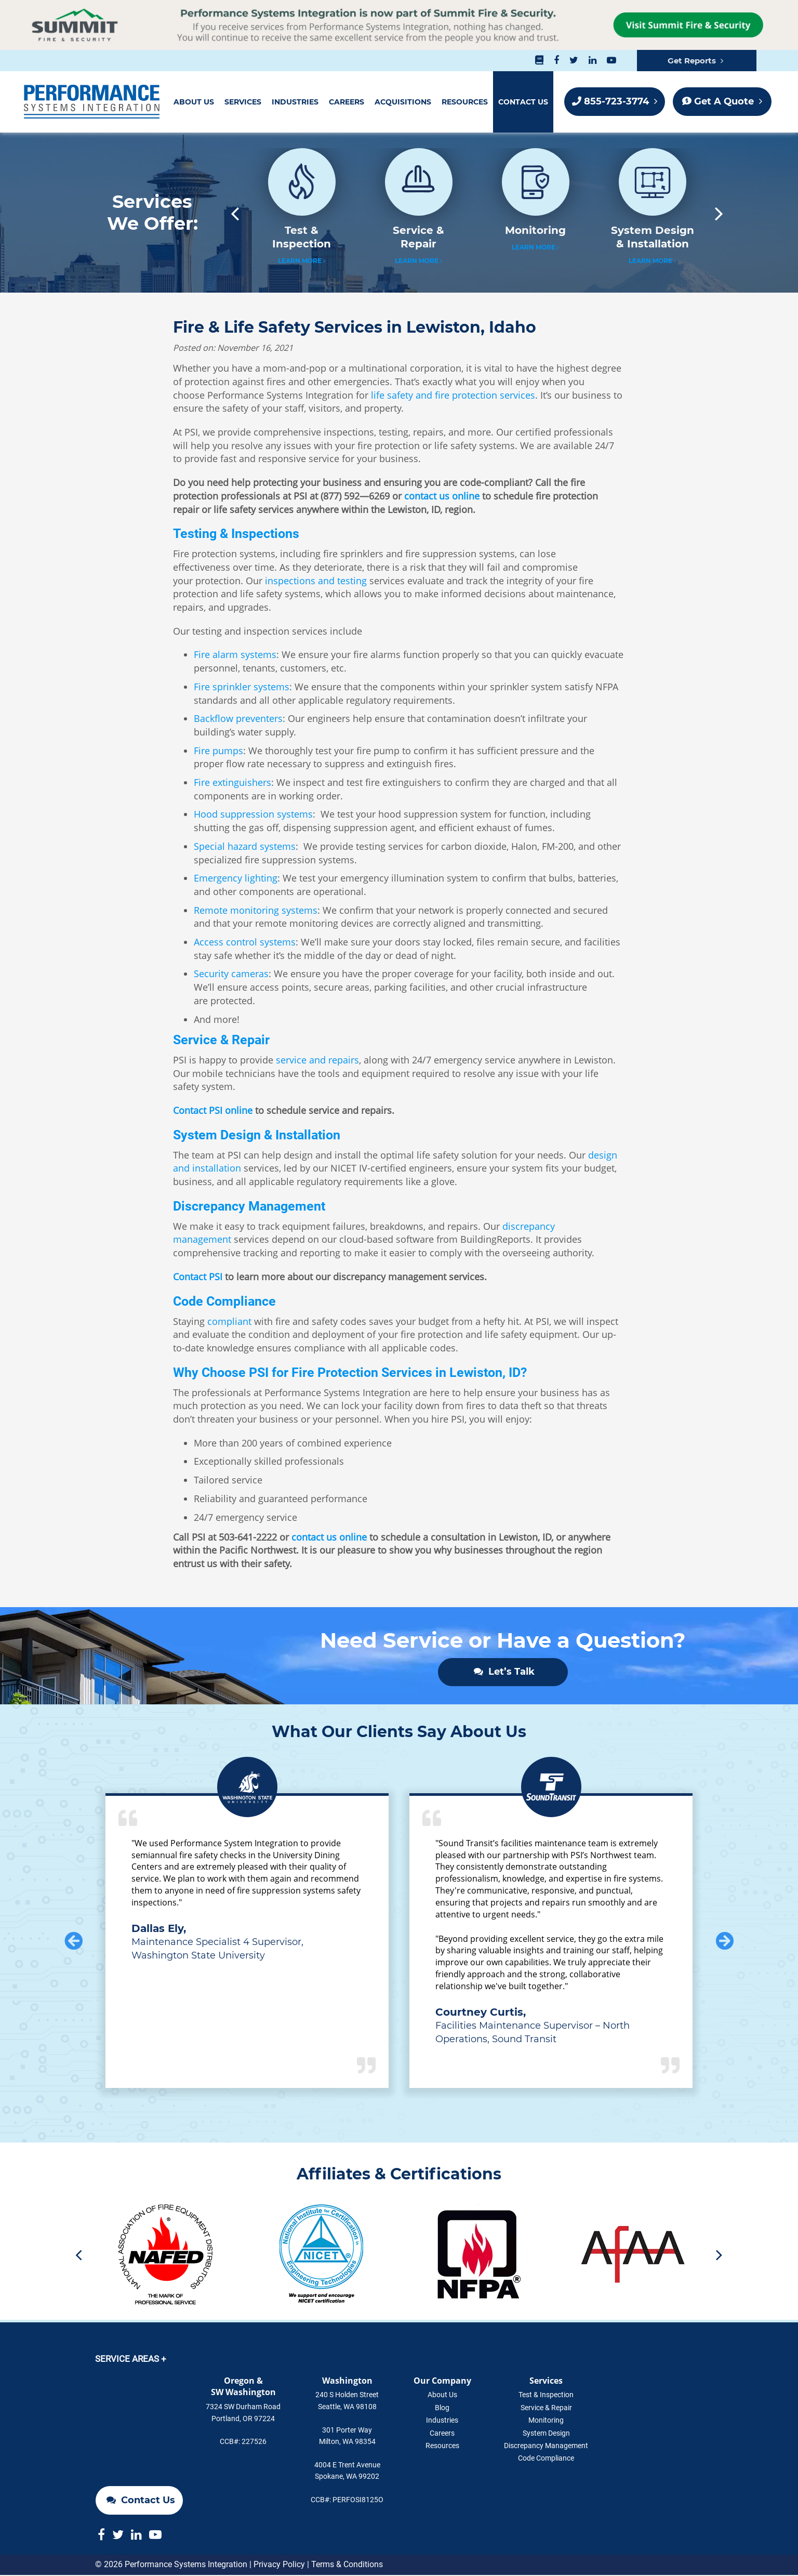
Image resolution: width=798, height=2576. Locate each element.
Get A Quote (722, 101)
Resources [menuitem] (465, 102)
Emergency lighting (235, 878)
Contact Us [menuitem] (523, 102)
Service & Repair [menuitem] (546, 2408)
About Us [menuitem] (194, 102)
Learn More (301, 261)
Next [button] (724, 212)
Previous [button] (230, 212)
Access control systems (245, 942)
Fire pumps (218, 750)
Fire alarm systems (235, 654)
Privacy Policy (279, 2565)
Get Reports (695, 60)
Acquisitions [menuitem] (403, 102)
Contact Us (141, 2434)
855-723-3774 (614, 101)
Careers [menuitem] (346, 102)
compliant (229, 1321)
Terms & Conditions (347, 2565)
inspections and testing (316, 580)
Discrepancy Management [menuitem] (546, 2446)
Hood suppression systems (253, 814)
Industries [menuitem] (295, 102)
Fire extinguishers (232, 782)
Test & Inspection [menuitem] (546, 2395)
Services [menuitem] (242, 102)
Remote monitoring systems (255, 910)
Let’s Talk (504, 1672)
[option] (301, 212)
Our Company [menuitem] (442, 2381)
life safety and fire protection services (453, 395)
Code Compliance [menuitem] (546, 2459)
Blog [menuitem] (442, 2408)
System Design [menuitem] (546, 2433)
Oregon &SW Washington (243, 2387)
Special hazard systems (245, 846)
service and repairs (317, 1060)
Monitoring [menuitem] (546, 2421)
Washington (347, 2381)
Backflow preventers (238, 718)
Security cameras (231, 973)
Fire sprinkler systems (241, 686)
